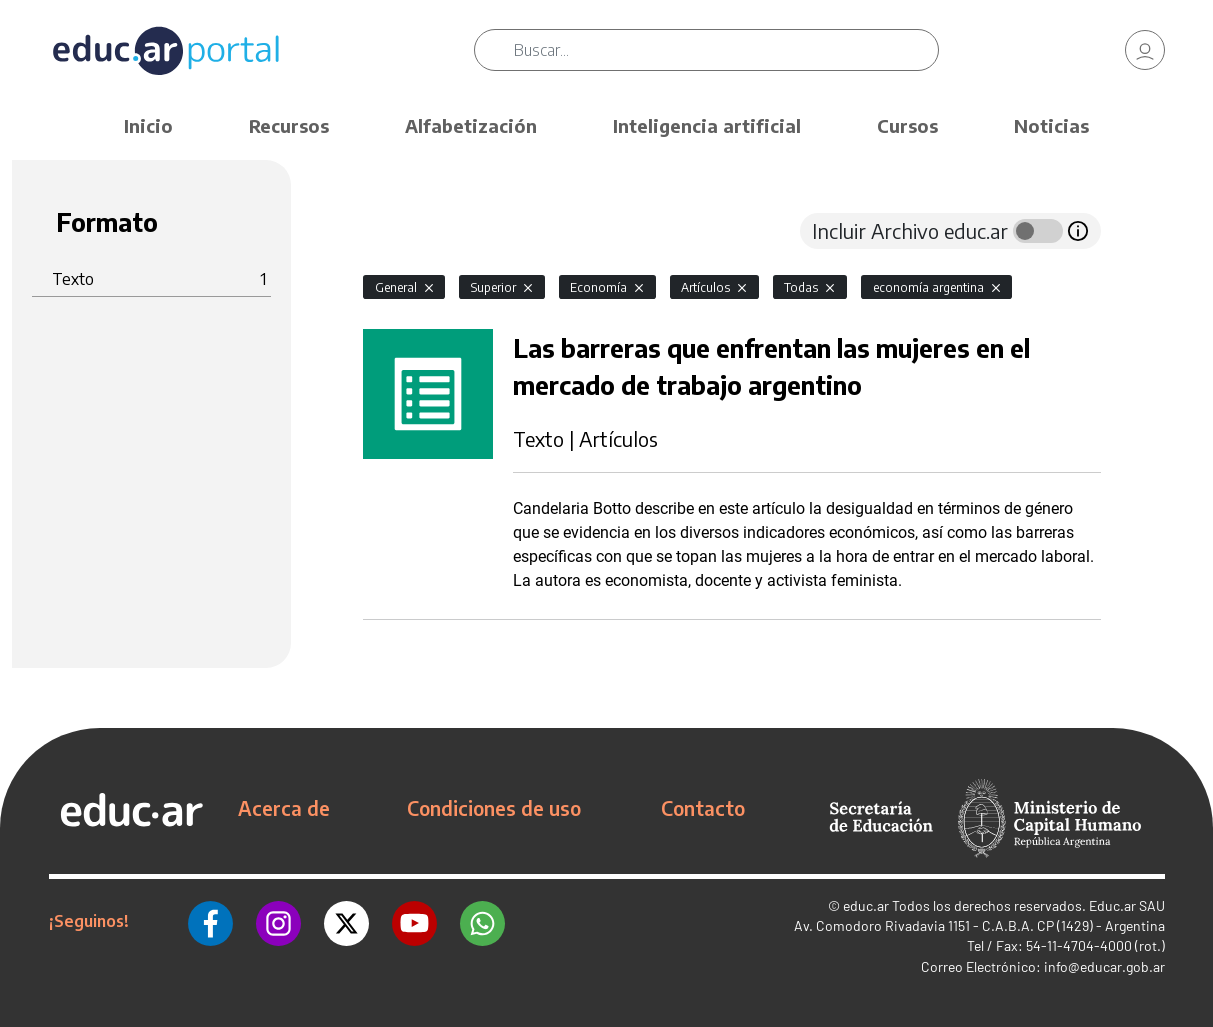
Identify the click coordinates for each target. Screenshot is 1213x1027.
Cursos (907, 125)
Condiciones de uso (494, 808)
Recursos (289, 125)
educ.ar (866, 905)
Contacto (703, 808)
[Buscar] (726, 50)
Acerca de (284, 808)
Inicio (148, 125)
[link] (1145, 50)
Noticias (1051, 125)
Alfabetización (471, 125)
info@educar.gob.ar (1104, 966)
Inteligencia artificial (707, 125)
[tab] (403, 231)
